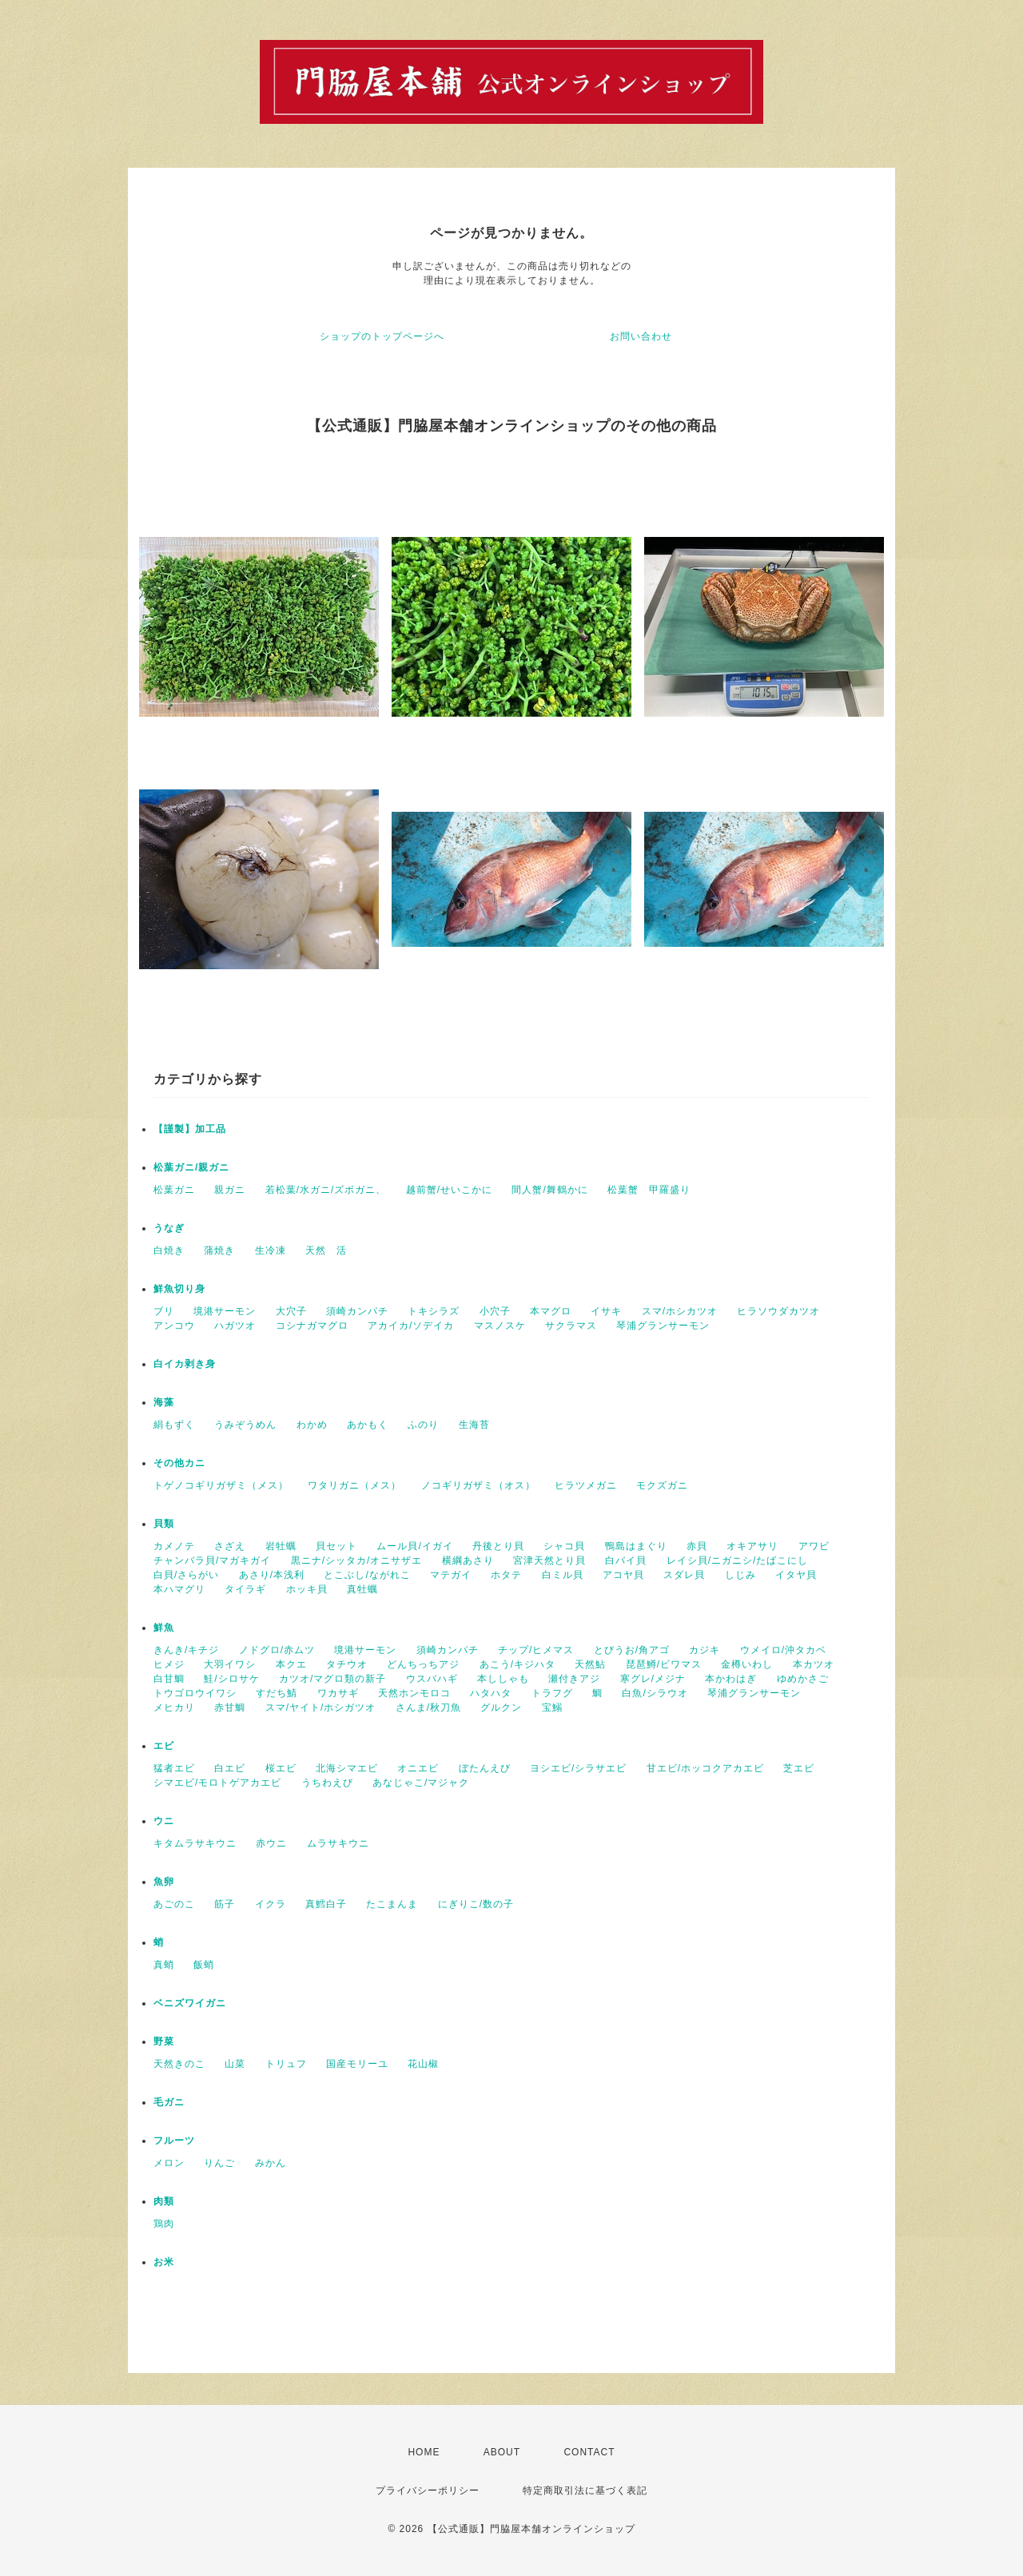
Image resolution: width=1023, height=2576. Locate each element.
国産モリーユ (357, 2063)
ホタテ (506, 1574)
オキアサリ (752, 1546)
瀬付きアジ (574, 1678)
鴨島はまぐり (636, 1546)
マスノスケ (500, 1325)
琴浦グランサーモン (663, 1325)
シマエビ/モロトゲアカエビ (217, 1782)
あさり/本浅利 (272, 1574)
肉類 (163, 2201)
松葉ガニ (174, 1189)
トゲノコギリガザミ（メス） (221, 1485)
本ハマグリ (179, 1589)
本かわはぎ (731, 1678)
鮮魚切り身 (179, 1288)
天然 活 (326, 1250)
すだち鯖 (276, 1693)
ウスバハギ (432, 1678)
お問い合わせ (641, 336)
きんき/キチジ (186, 1650)
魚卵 (163, 1881)
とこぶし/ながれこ (367, 1574)
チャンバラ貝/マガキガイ (212, 1560)
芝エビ (798, 1768)
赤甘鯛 (229, 1707)
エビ (163, 1745)
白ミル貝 (562, 1574)
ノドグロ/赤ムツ (277, 1650)
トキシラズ (434, 1311)
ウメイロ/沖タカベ (783, 1650)
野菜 (163, 2041)
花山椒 (423, 2063)
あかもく (367, 1424)
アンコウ (174, 1325)
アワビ (814, 1546)
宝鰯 (552, 1707)
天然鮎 (590, 1664)
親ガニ (229, 1189)
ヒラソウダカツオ (778, 1311)
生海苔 (474, 1424)
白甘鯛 (169, 1678)
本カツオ (813, 1664)
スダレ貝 (684, 1574)
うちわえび (327, 1782)
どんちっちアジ (423, 1664)
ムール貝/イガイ (414, 1546)
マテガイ (451, 1574)
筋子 (224, 1904)
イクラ (270, 1904)
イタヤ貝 (796, 1574)
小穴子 (495, 1311)
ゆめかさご (803, 1678)
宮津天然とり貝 (549, 1560)
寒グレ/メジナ (653, 1678)
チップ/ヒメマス (536, 1650)
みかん (270, 2163)
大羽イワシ (230, 1664)
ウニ (163, 1821)
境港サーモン (224, 1311)
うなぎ (169, 1228)
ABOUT (502, 2452)
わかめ (312, 1424)
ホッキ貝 (307, 1589)
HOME (424, 2452)
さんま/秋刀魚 (428, 1707)
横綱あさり (468, 1560)
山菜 (235, 2063)
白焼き (169, 1250)
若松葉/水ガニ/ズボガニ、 (326, 1189)
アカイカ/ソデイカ (411, 1325)
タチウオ (347, 1664)
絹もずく (174, 1424)
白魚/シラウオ (654, 1693)
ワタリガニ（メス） (354, 1485)
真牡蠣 (362, 1589)
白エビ (229, 1768)
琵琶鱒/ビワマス (664, 1664)
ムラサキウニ (338, 1843)
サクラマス (571, 1325)
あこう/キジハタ (517, 1664)
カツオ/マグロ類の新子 (332, 1678)
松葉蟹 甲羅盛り (649, 1189)
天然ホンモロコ (414, 1693)
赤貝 (697, 1546)
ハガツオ (235, 1325)
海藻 (163, 1402)
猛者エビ (174, 1768)
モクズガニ (662, 1485)
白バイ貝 (626, 1560)
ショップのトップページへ (382, 336)
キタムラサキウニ (195, 1843)
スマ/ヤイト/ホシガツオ (320, 1707)
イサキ (606, 1311)
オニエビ (418, 1768)
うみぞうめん (245, 1424)
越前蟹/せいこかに (449, 1189)
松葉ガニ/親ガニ (191, 1167)
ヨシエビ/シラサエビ (578, 1768)
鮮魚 (163, 1627)
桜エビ (281, 1768)
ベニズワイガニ (189, 2003)
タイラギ (245, 1589)
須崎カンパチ (357, 1311)
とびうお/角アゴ (632, 1650)
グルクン (501, 1707)
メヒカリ (174, 1707)
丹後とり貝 (498, 1546)
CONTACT (589, 2452)
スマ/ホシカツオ (680, 1311)
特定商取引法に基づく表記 (585, 2490)
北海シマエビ (347, 1768)
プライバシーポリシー (428, 2490)
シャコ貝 (564, 1546)
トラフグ (552, 1693)
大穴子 (291, 1311)
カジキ (704, 1650)
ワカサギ (338, 1693)
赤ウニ (271, 1843)
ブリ (163, 1311)
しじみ (740, 1574)
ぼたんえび (485, 1768)
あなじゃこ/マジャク (420, 1782)
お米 (163, 2262)
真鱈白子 (326, 1904)
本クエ (291, 1664)
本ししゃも (503, 1678)
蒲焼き (219, 1250)
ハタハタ (491, 1693)
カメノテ (174, 1546)
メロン (169, 2163)
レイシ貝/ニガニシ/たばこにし (738, 1560)
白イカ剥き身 (184, 1363)
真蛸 (163, 1964)
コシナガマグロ (312, 1325)
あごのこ (174, 1904)
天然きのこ (179, 2063)
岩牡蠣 (281, 1546)
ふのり (423, 1424)
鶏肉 (163, 2223)
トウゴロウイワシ (195, 1693)
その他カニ (179, 1463)
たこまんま (392, 1904)
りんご (219, 2163)
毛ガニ (169, 2102)
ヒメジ (169, 1664)
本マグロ (550, 1311)
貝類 (163, 1523)
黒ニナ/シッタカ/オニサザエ (357, 1560)
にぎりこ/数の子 (476, 1904)
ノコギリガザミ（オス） (478, 1485)
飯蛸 (203, 1964)
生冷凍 (270, 1250)
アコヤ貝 (623, 1574)
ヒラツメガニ (586, 1485)
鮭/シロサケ (231, 1678)
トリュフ (286, 2063)
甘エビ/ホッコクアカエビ (705, 1768)
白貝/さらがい (186, 1574)
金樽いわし (747, 1664)
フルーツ (174, 2140)
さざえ (229, 1546)
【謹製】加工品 (189, 1129)
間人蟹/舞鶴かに (549, 1189)
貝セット (336, 1546)
